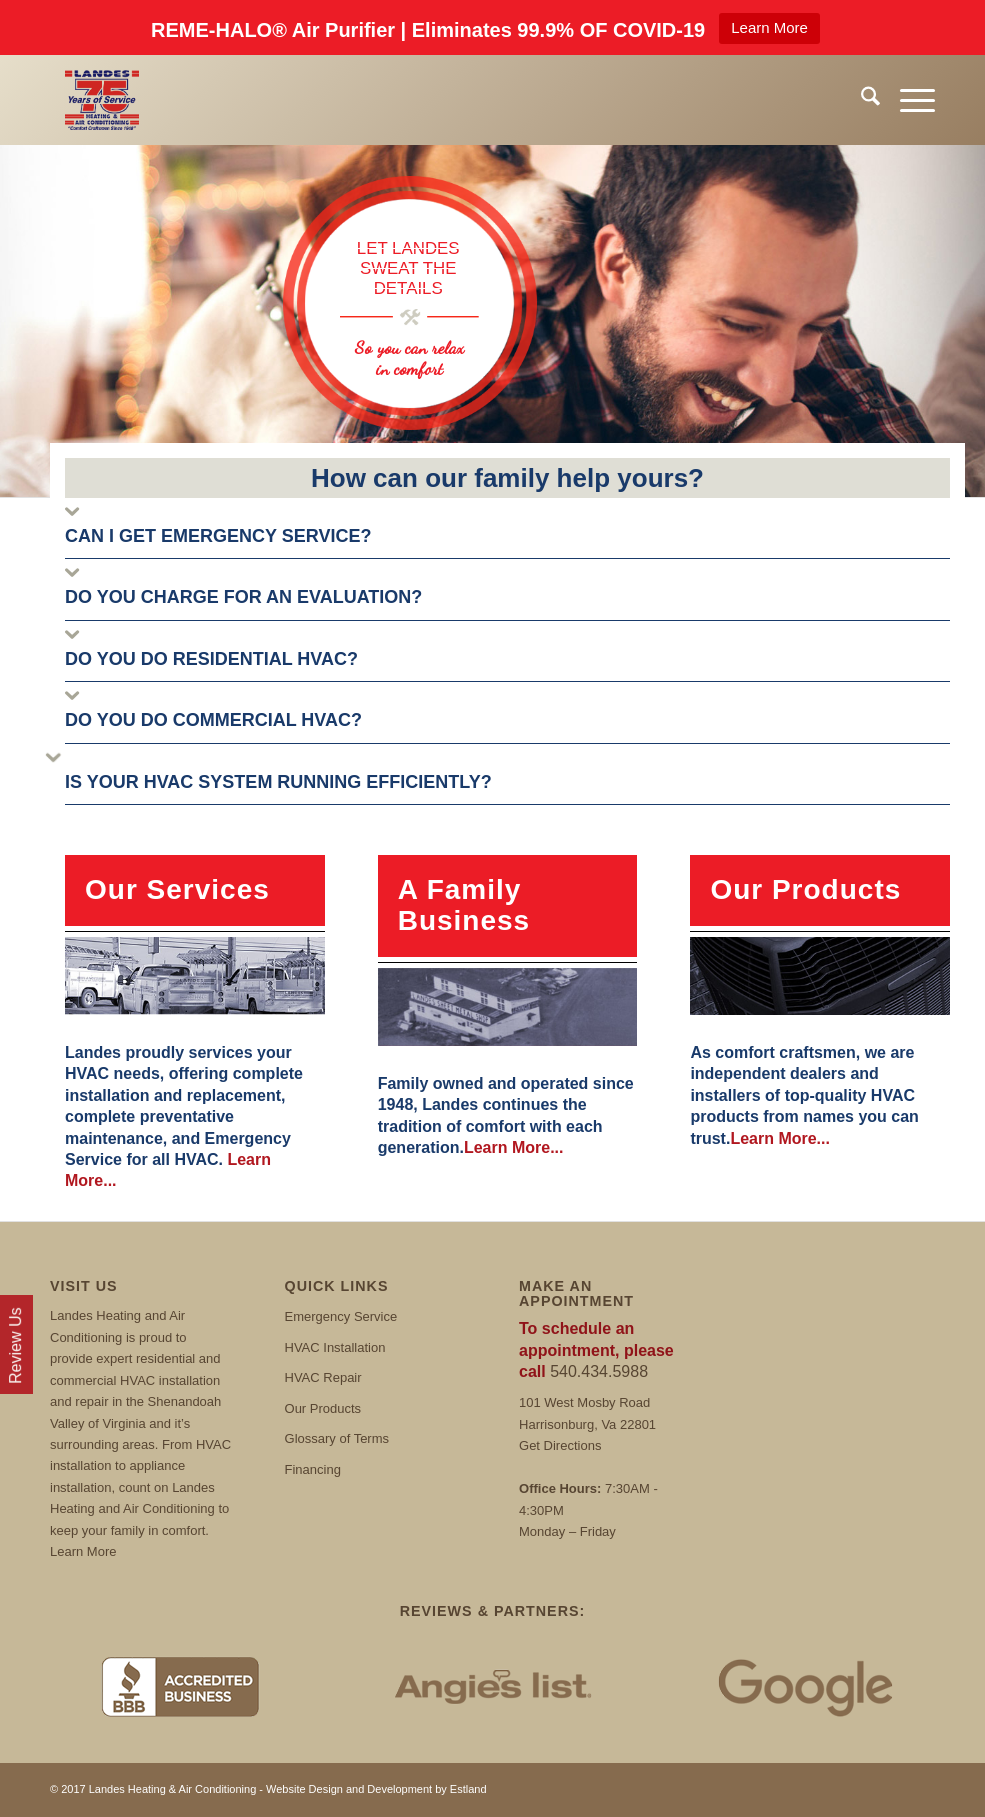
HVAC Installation (335, 1347)
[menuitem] (860, 100)
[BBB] (179, 1686)
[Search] (860, 100)
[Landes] (102, 100)
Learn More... (514, 1147)
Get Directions (560, 1445)
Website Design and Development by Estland (376, 1789)
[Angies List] (492, 1686)
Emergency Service (341, 1316)
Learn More (769, 27)
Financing (313, 1469)
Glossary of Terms (337, 1438)
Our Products (805, 889)
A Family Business (464, 905)
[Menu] (907, 100)
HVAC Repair (323, 1377)
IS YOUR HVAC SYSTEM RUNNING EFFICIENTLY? (278, 782)
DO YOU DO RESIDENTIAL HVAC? (211, 659)
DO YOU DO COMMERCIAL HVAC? (213, 720)
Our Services (177, 889)
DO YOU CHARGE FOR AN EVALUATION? (243, 597)
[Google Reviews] (805, 1686)
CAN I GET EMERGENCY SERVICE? (218, 536)
